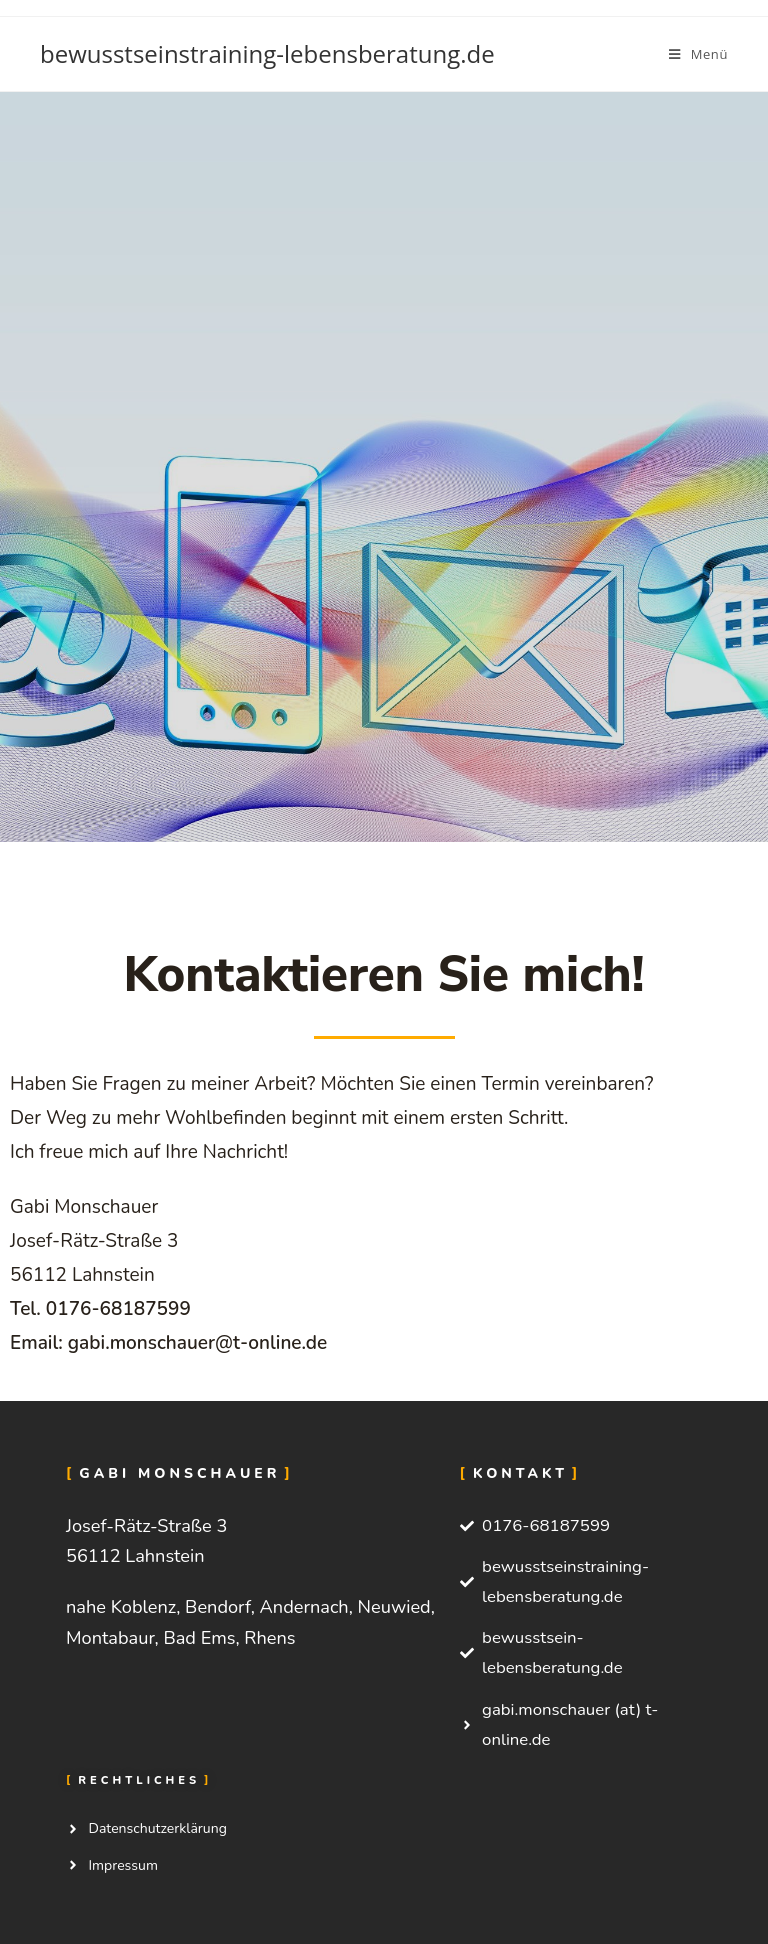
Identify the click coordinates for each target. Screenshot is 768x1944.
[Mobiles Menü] (698, 54)
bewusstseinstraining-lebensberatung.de (267, 53)
